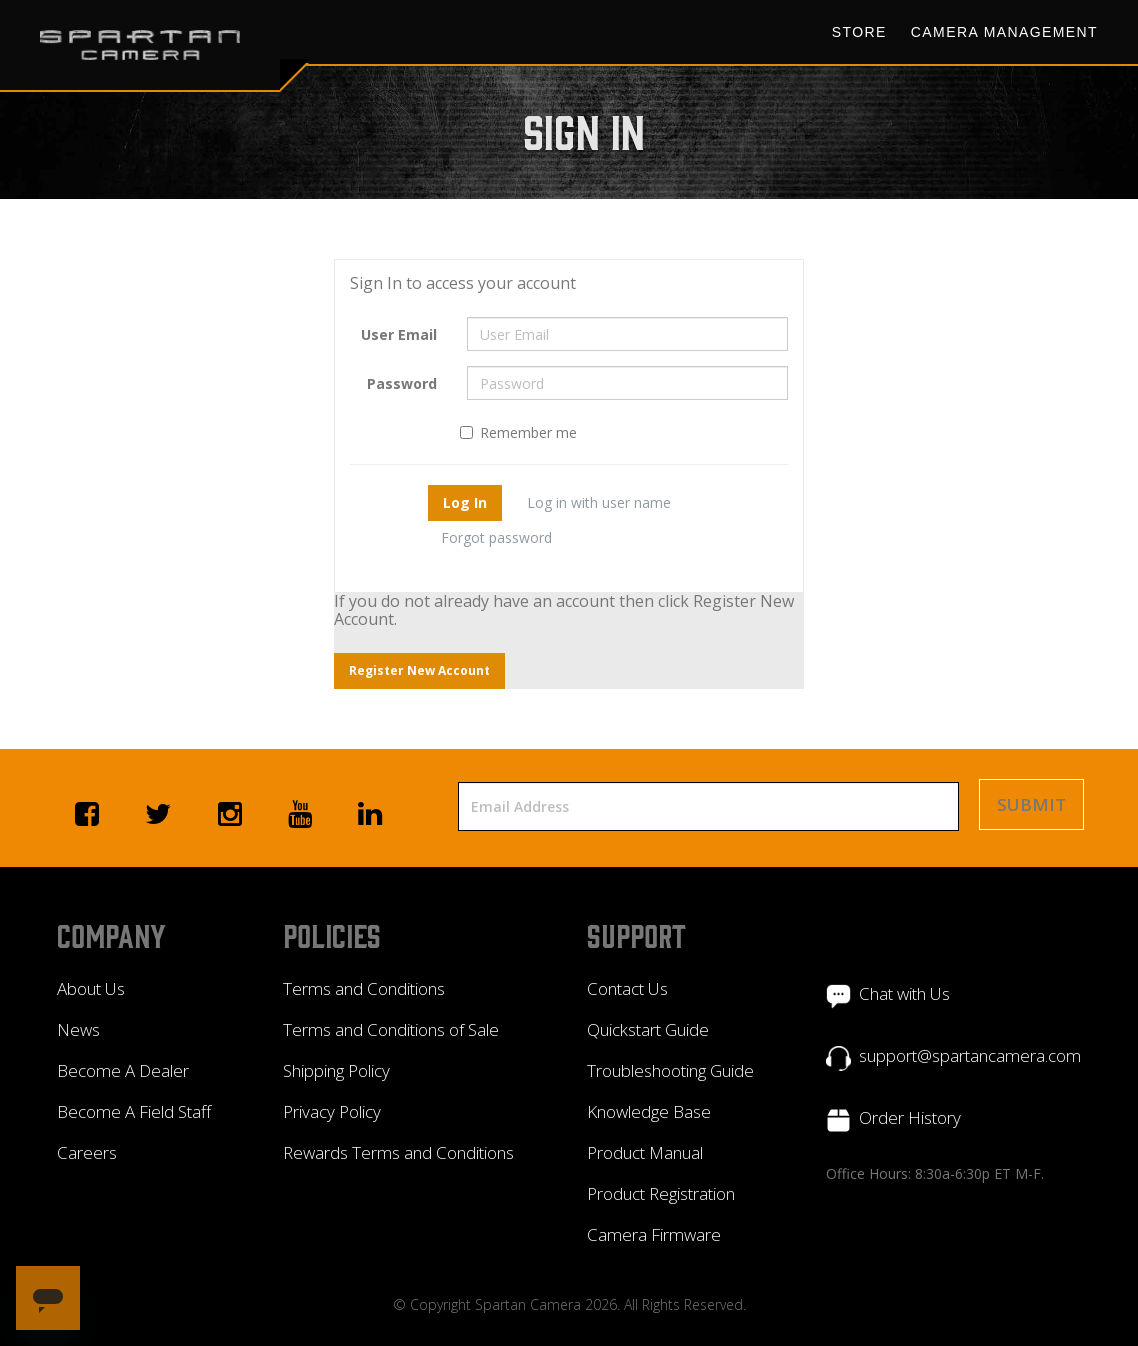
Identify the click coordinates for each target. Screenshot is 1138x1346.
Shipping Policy (336, 1070)
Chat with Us (904, 993)
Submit (1031, 804)
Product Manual (645, 1152)
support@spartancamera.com (970, 1055)
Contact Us (627, 988)
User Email (399, 334)
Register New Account (419, 670)
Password (402, 383)
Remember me (518, 432)
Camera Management (1004, 32)
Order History (910, 1117)
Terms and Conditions (364, 988)
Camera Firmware (654, 1234)
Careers (87, 1152)
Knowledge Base (649, 1111)
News (78, 1029)
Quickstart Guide (648, 1029)
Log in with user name (599, 502)
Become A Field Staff (134, 1111)
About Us (91, 988)
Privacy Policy (332, 1111)
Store (859, 32)
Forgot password (496, 537)
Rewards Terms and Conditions (398, 1152)
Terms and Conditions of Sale (391, 1029)
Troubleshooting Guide (670, 1070)
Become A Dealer (123, 1070)
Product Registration (661, 1193)
